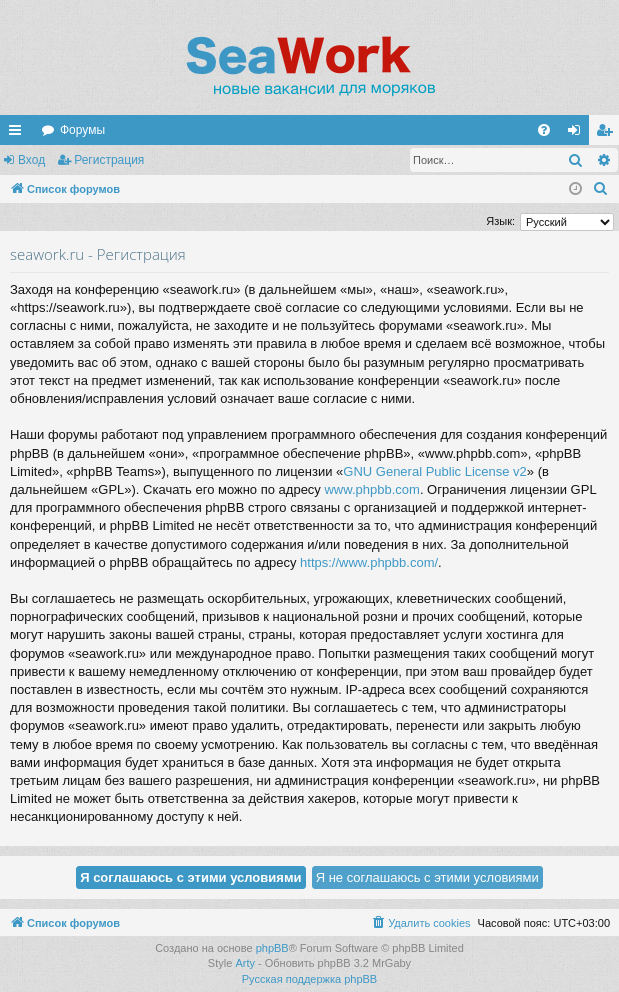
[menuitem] (544, 130)
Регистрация (109, 160)
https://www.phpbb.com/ (369, 562)
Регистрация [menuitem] (608, 134)
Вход (31, 160)
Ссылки (19, 134)
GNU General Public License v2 (435, 471)
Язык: (500, 221)
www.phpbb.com (371, 489)
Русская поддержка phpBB (309, 979)
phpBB (272, 948)
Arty (245, 963)
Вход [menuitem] (578, 134)
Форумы (82, 130)
